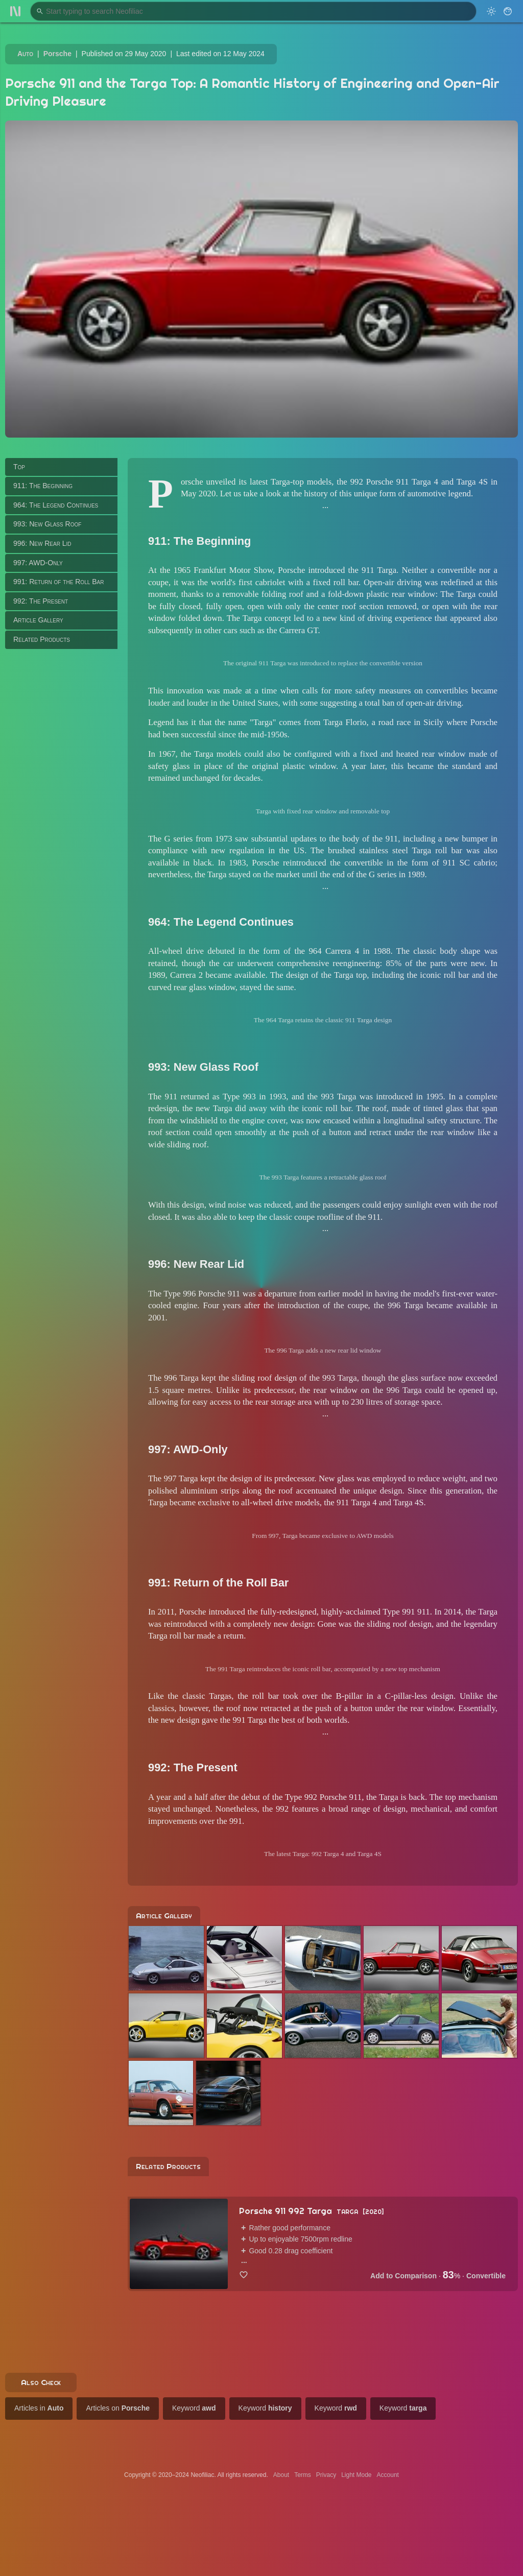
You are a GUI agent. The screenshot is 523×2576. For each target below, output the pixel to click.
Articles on (118, 2408)
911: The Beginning (43, 486)
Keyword (194, 2408)
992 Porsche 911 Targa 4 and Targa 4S (419, 482)
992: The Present (40, 601)
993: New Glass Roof (47, 524)
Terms (302, 2474)
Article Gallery (38, 620)
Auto (25, 54)
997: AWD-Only (38, 563)
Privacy (326, 2474)
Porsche (57, 54)
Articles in (38, 2408)
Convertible (486, 2276)
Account (388, 2474)
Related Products (41, 639)
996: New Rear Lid (42, 543)
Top (19, 467)
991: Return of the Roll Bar (58, 581)
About (281, 2474)
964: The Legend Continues (55, 505)
